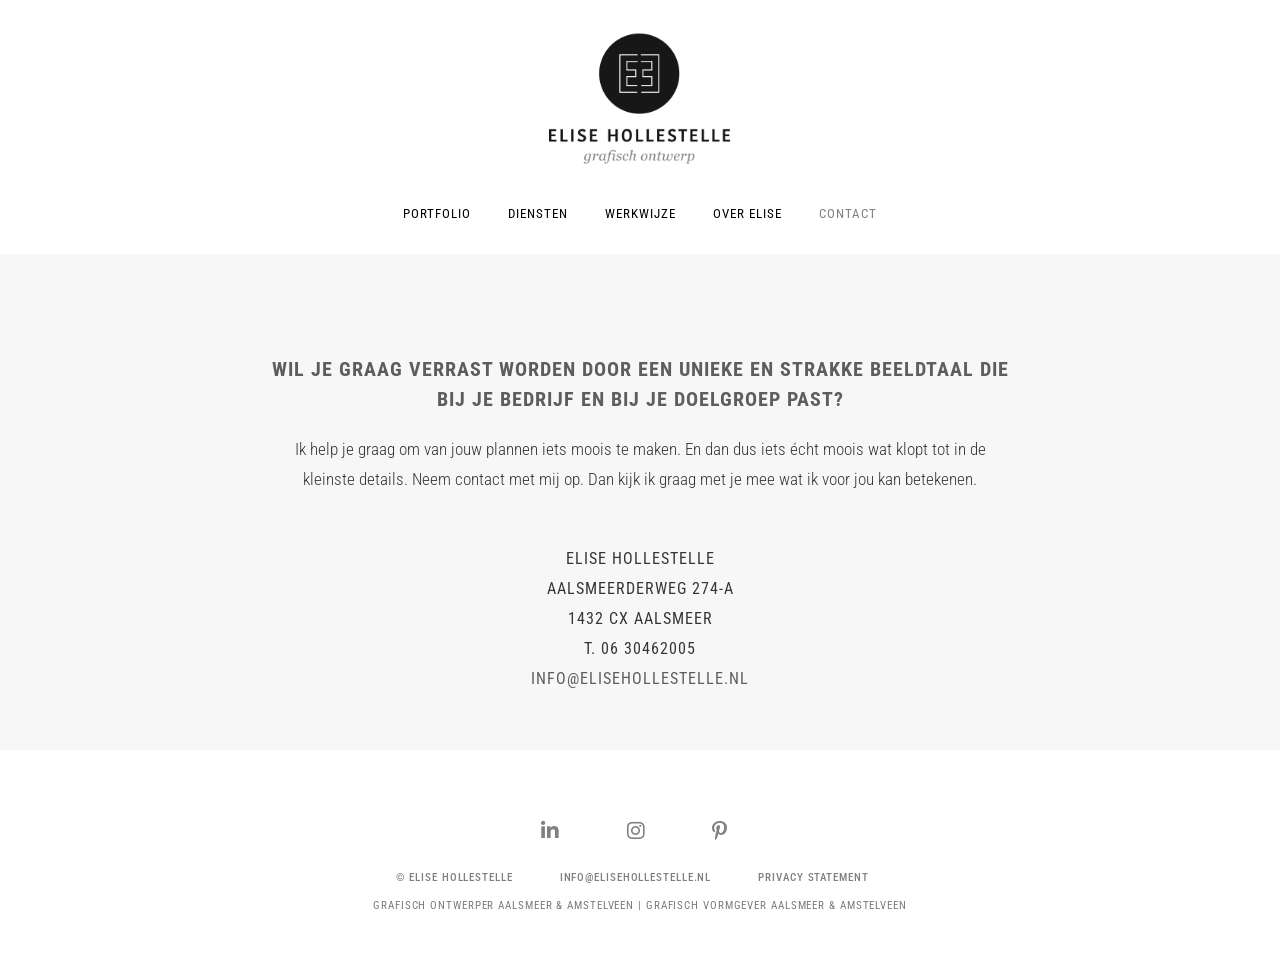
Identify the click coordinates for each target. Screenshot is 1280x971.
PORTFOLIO (437, 213)
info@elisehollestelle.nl (640, 678)
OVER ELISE (747, 213)
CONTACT (848, 213)
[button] (454, 877)
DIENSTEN (538, 213)
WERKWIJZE (640, 213)
